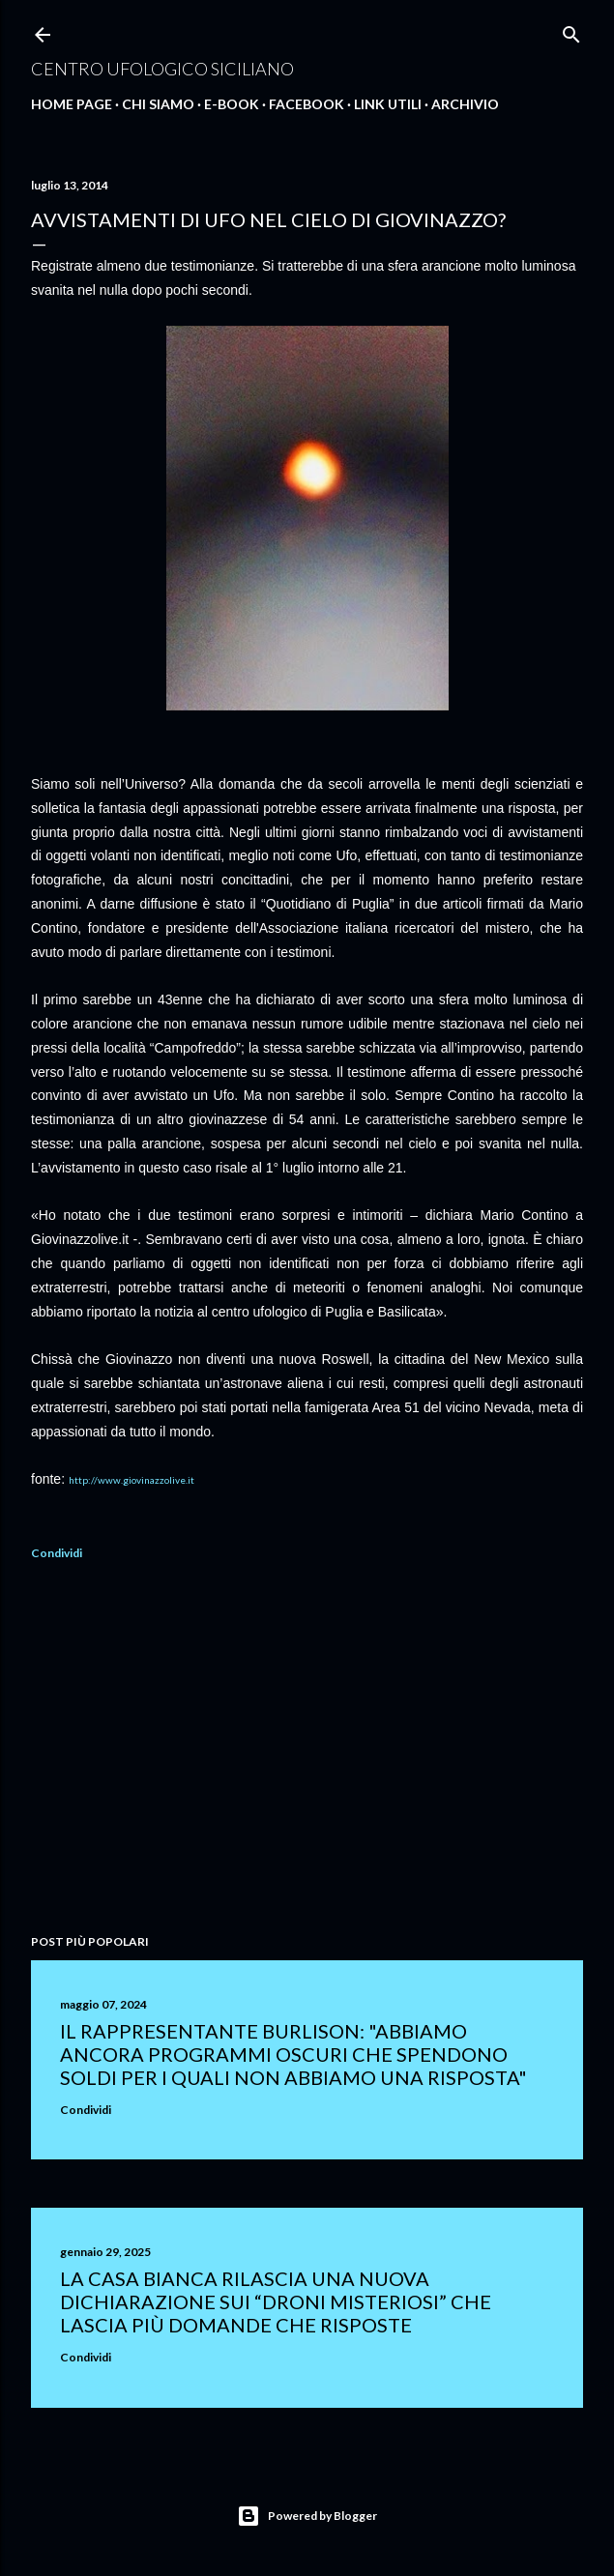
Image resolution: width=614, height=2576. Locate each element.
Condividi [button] (56, 1553)
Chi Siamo (158, 104)
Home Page (71, 104)
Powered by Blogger (307, 2516)
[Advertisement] (307, 1750)
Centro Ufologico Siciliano (162, 68)
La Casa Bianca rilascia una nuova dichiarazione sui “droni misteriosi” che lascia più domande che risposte (275, 2301)
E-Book (231, 104)
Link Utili (388, 104)
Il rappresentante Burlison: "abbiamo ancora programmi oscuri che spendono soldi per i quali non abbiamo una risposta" (293, 2054)
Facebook (306, 104)
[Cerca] (571, 30)
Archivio (465, 104)
